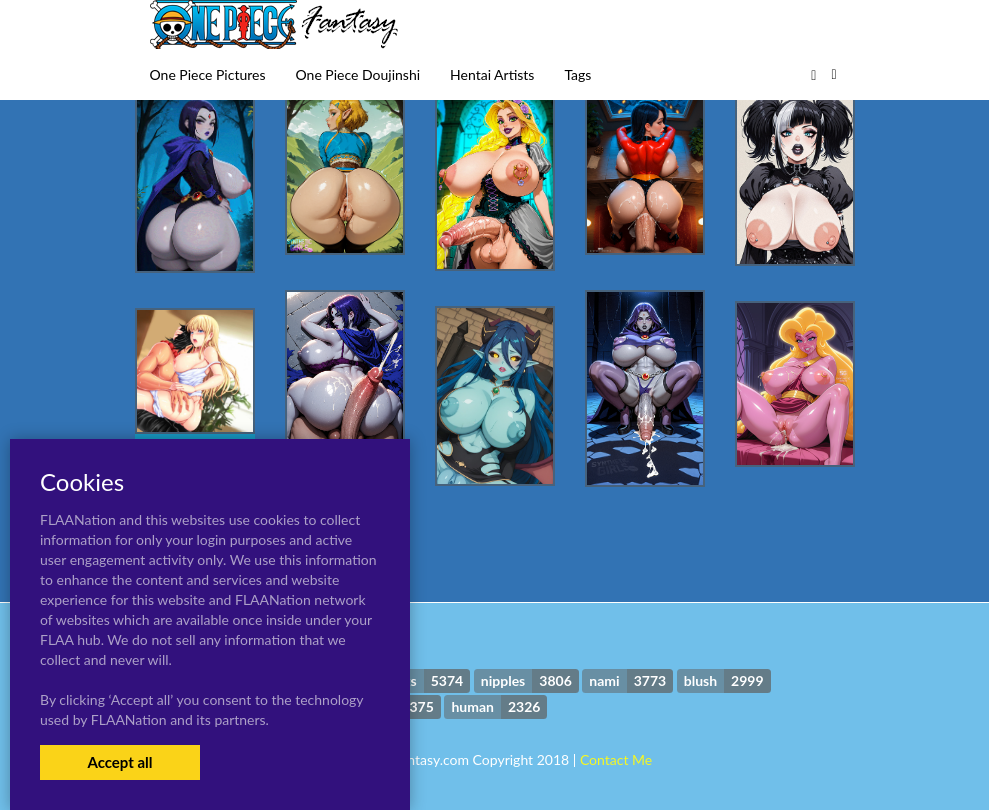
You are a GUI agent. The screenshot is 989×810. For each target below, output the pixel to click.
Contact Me (616, 759)
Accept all (119, 762)
